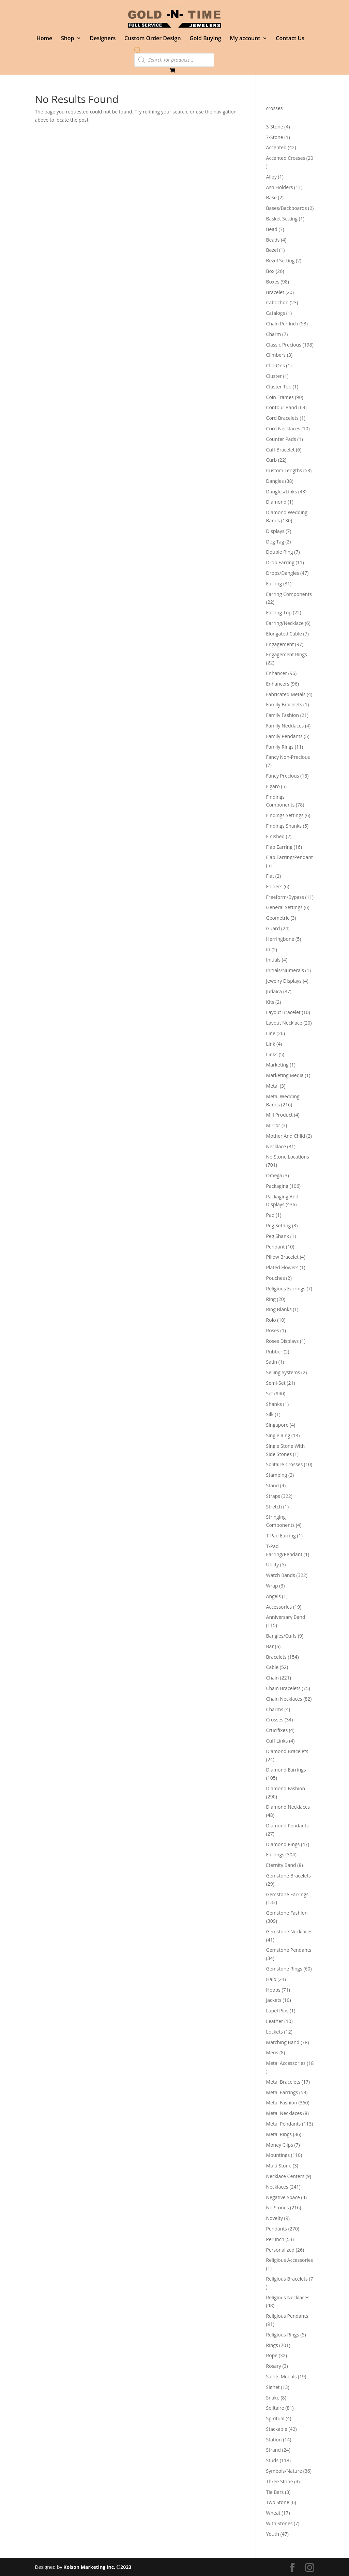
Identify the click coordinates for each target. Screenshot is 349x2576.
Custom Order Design (152, 39)
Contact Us (290, 39)
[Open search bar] (137, 50)
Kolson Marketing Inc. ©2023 (97, 2567)
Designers (103, 39)
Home (44, 39)
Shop (67, 39)
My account (245, 39)
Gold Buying (205, 39)
